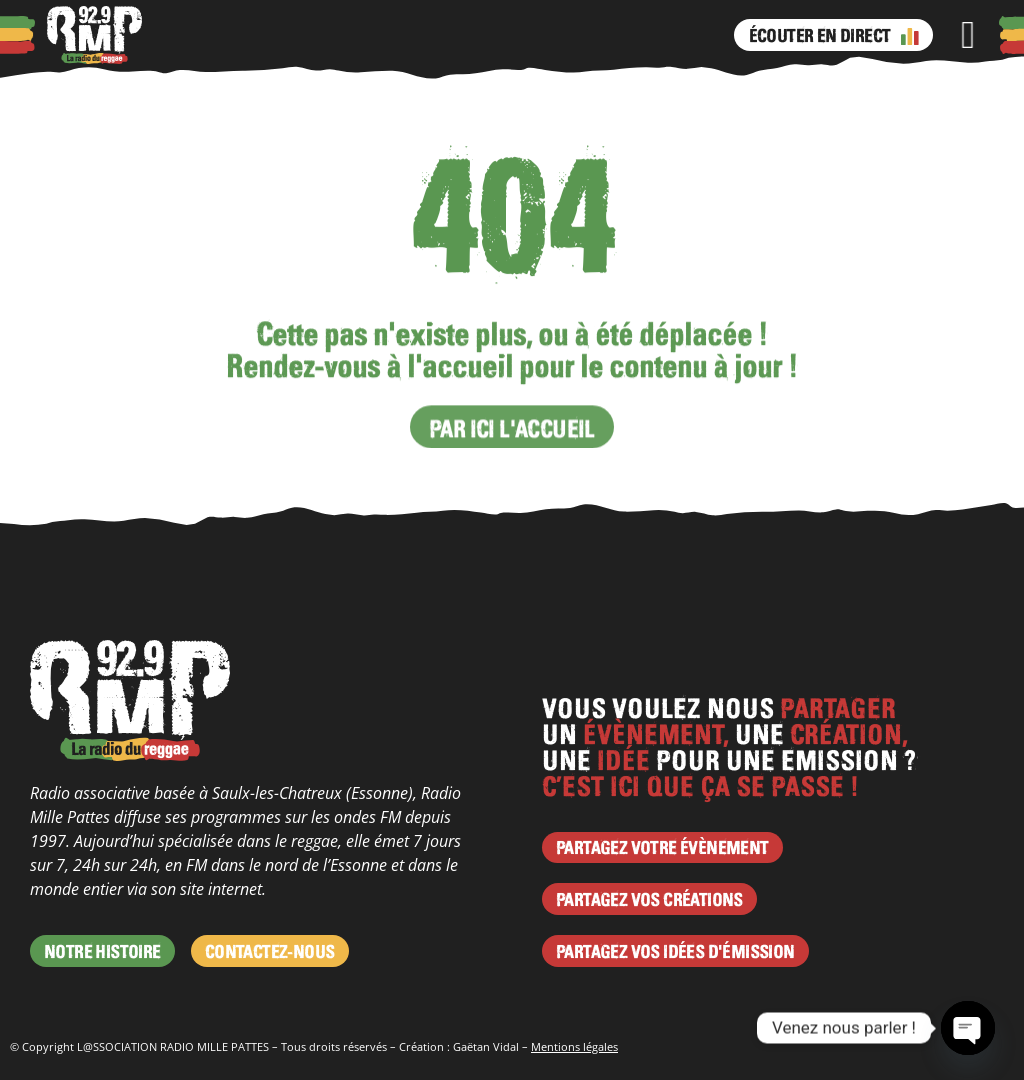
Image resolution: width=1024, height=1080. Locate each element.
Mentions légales (574, 1046)
